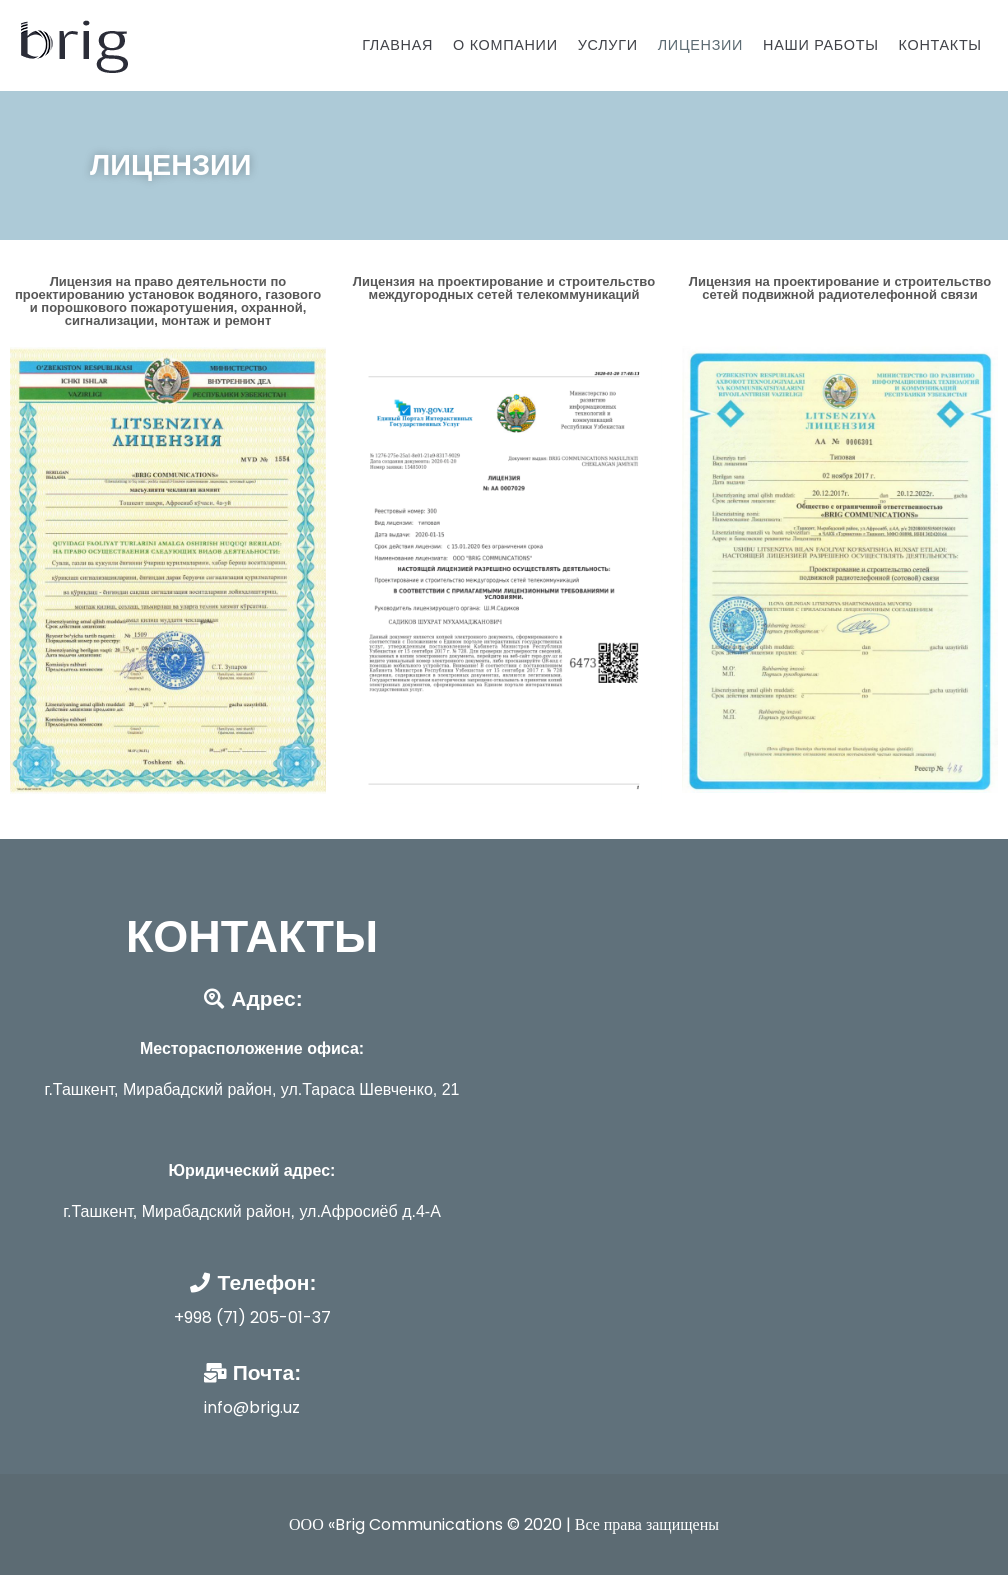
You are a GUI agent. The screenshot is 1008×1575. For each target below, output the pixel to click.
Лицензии (700, 45)
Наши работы (820, 45)
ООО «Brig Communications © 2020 (427, 1524)
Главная (397, 45)
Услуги (608, 45)
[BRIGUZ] (71, 45)
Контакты (940, 45)
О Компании (505, 45)
